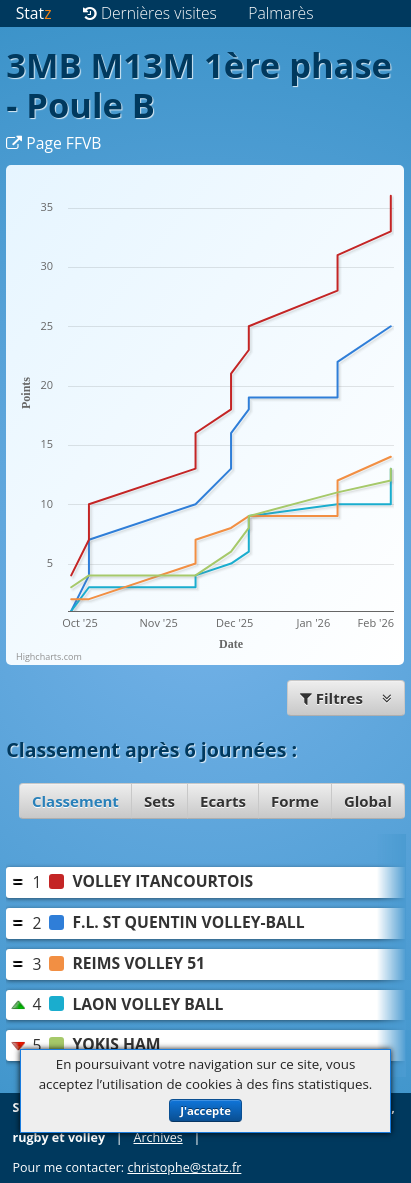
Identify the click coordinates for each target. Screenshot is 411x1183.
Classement (75, 801)
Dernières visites (150, 13)
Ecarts (223, 801)
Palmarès (280, 13)
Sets (159, 801)
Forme (295, 801)
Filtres (346, 698)
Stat (34, 13)
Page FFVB (53, 143)
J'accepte (205, 1110)
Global (368, 801)
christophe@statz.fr (184, 1167)
